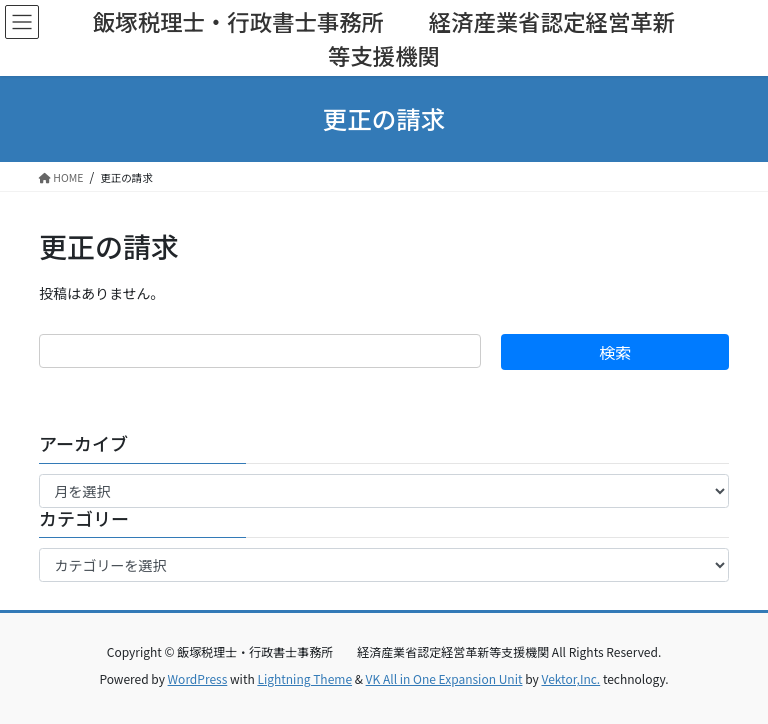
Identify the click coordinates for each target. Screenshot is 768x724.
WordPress (198, 678)
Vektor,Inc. (570, 678)
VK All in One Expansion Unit (444, 678)
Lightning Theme (304, 678)
